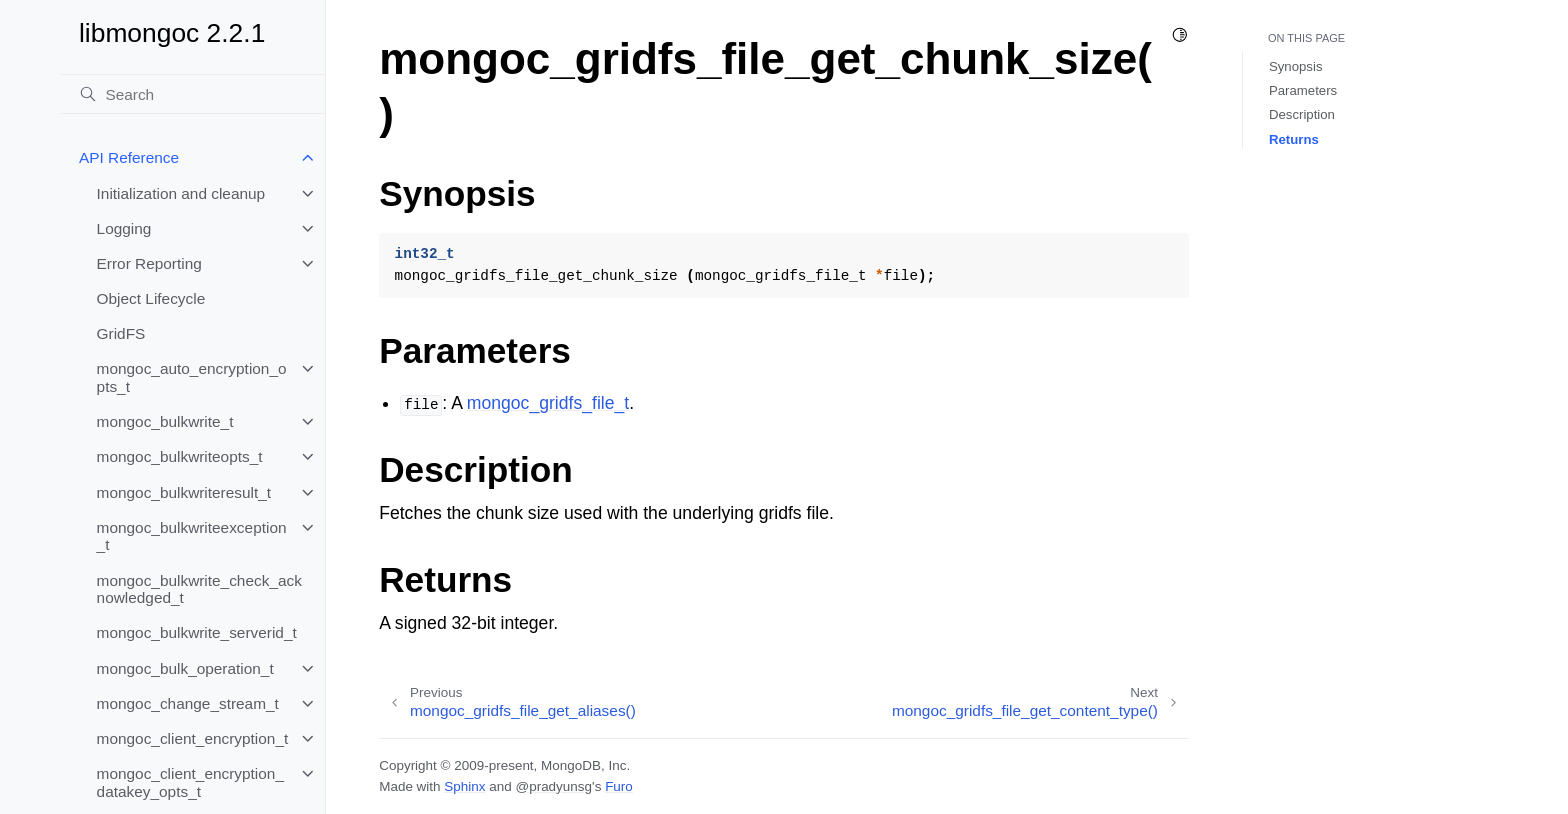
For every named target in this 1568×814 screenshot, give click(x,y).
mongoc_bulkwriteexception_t (192, 536)
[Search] (193, 94)
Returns (1294, 139)
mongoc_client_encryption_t (193, 738)
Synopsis (1296, 66)
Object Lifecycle (151, 298)
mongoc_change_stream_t (188, 703)
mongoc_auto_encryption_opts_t (192, 377)
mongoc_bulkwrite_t (165, 421)
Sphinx (464, 786)
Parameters (1303, 90)
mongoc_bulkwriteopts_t (180, 456)
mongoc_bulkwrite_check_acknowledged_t (199, 589)
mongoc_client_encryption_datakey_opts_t (190, 782)
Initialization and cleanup (181, 193)
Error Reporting (149, 263)
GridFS (121, 333)
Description (1302, 114)
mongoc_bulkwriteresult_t (184, 492)
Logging (124, 228)
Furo (619, 786)
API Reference (129, 157)
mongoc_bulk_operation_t (185, 668)
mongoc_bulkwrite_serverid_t (197, 632)
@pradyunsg (553, 786)
